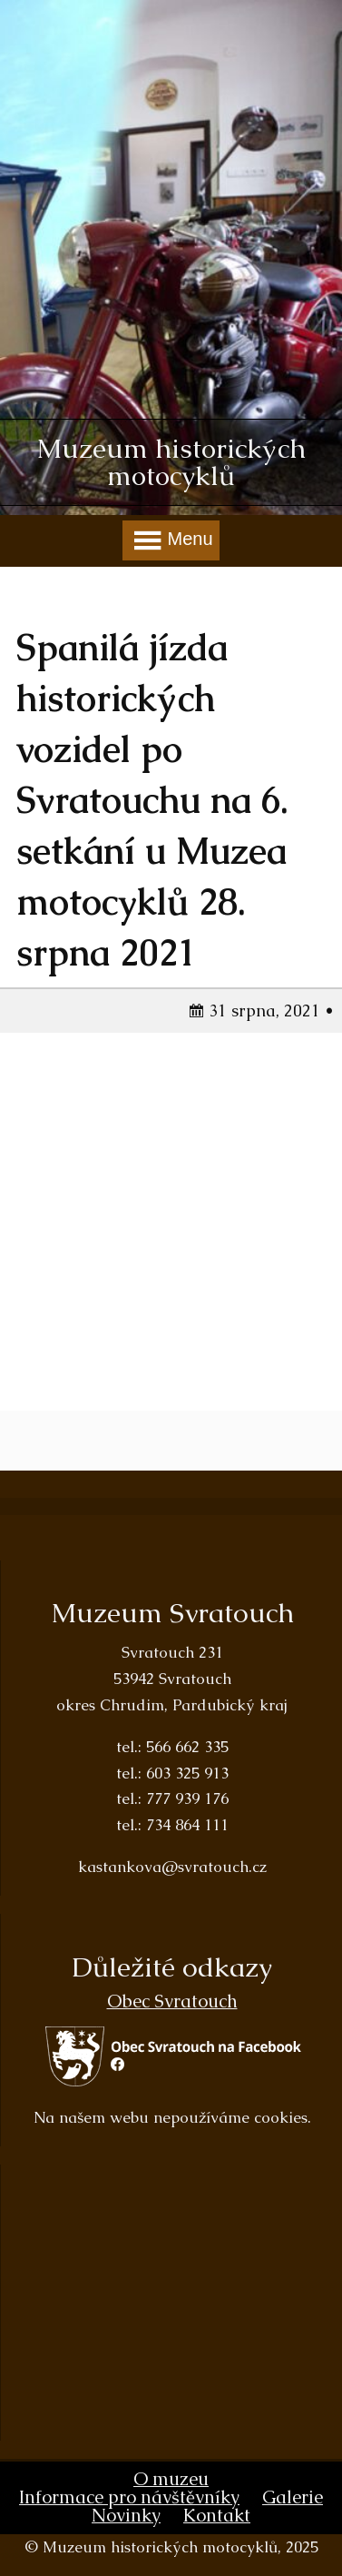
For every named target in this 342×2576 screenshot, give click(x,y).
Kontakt (216, 2515)
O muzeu (171, 2479)
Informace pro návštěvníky (129, 2497)
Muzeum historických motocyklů (171, 462)
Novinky (126, 2515)
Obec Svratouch (172, 2001)
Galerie (292, 2497)
